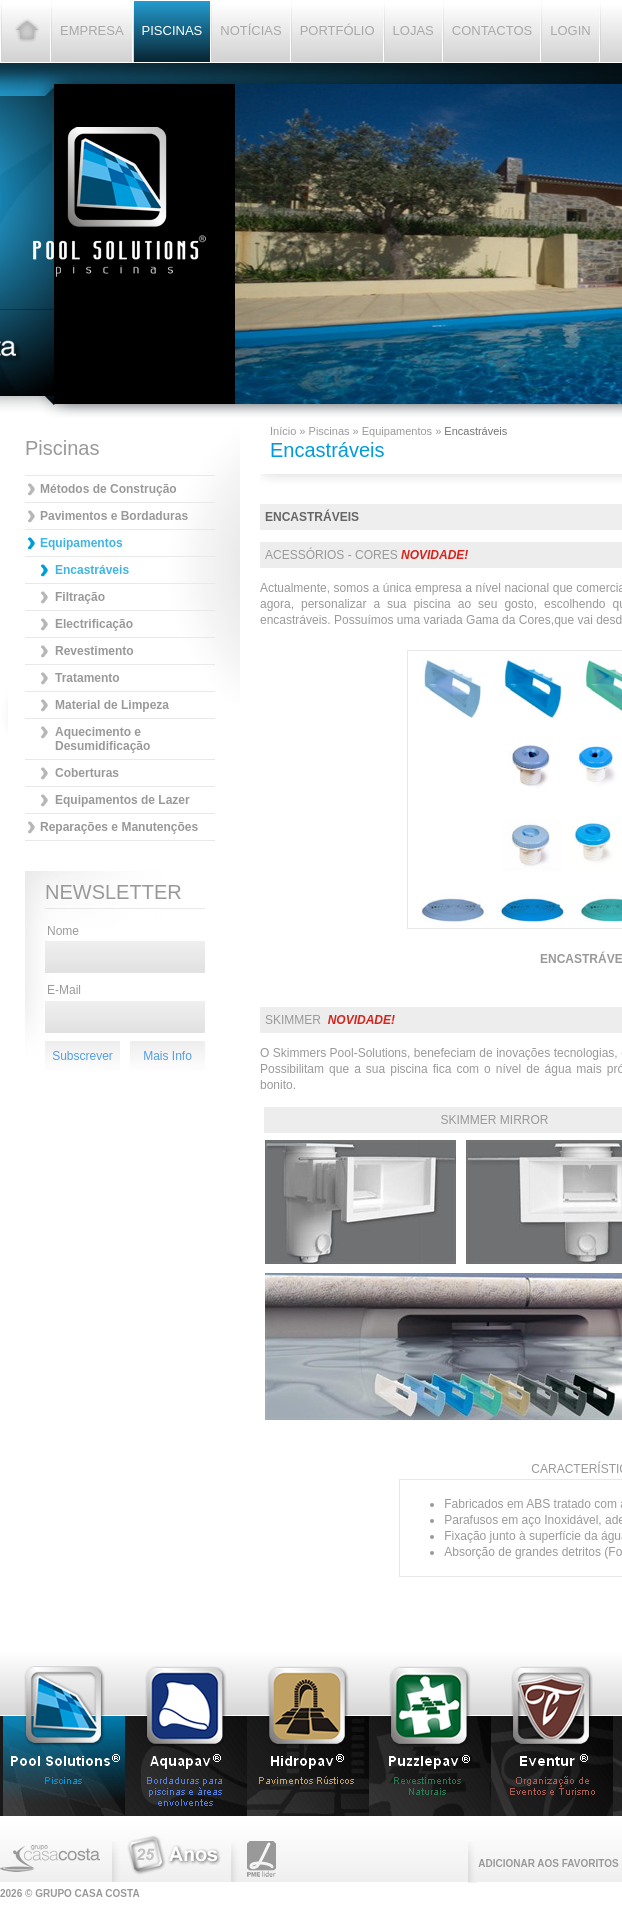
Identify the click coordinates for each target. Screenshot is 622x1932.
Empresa (92, 30)
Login (570, 30)
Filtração (80, 597)
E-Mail (64, 990)
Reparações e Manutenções (119, 827)
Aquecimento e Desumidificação (102, 739)
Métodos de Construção (108, 489)
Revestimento (94, 651)
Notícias (250, 30)
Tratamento (87, 678)
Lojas (413, 30)
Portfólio (337, 30)
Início (284, 431)
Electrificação (94, 624)
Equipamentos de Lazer (122, 800)
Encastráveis (92, 570)
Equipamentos (81, 543)
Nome (63, 931)
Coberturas (87, 773)
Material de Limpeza (112, 705)
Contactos (492, 30)
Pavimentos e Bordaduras (114, 516)
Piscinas (172, 30)
